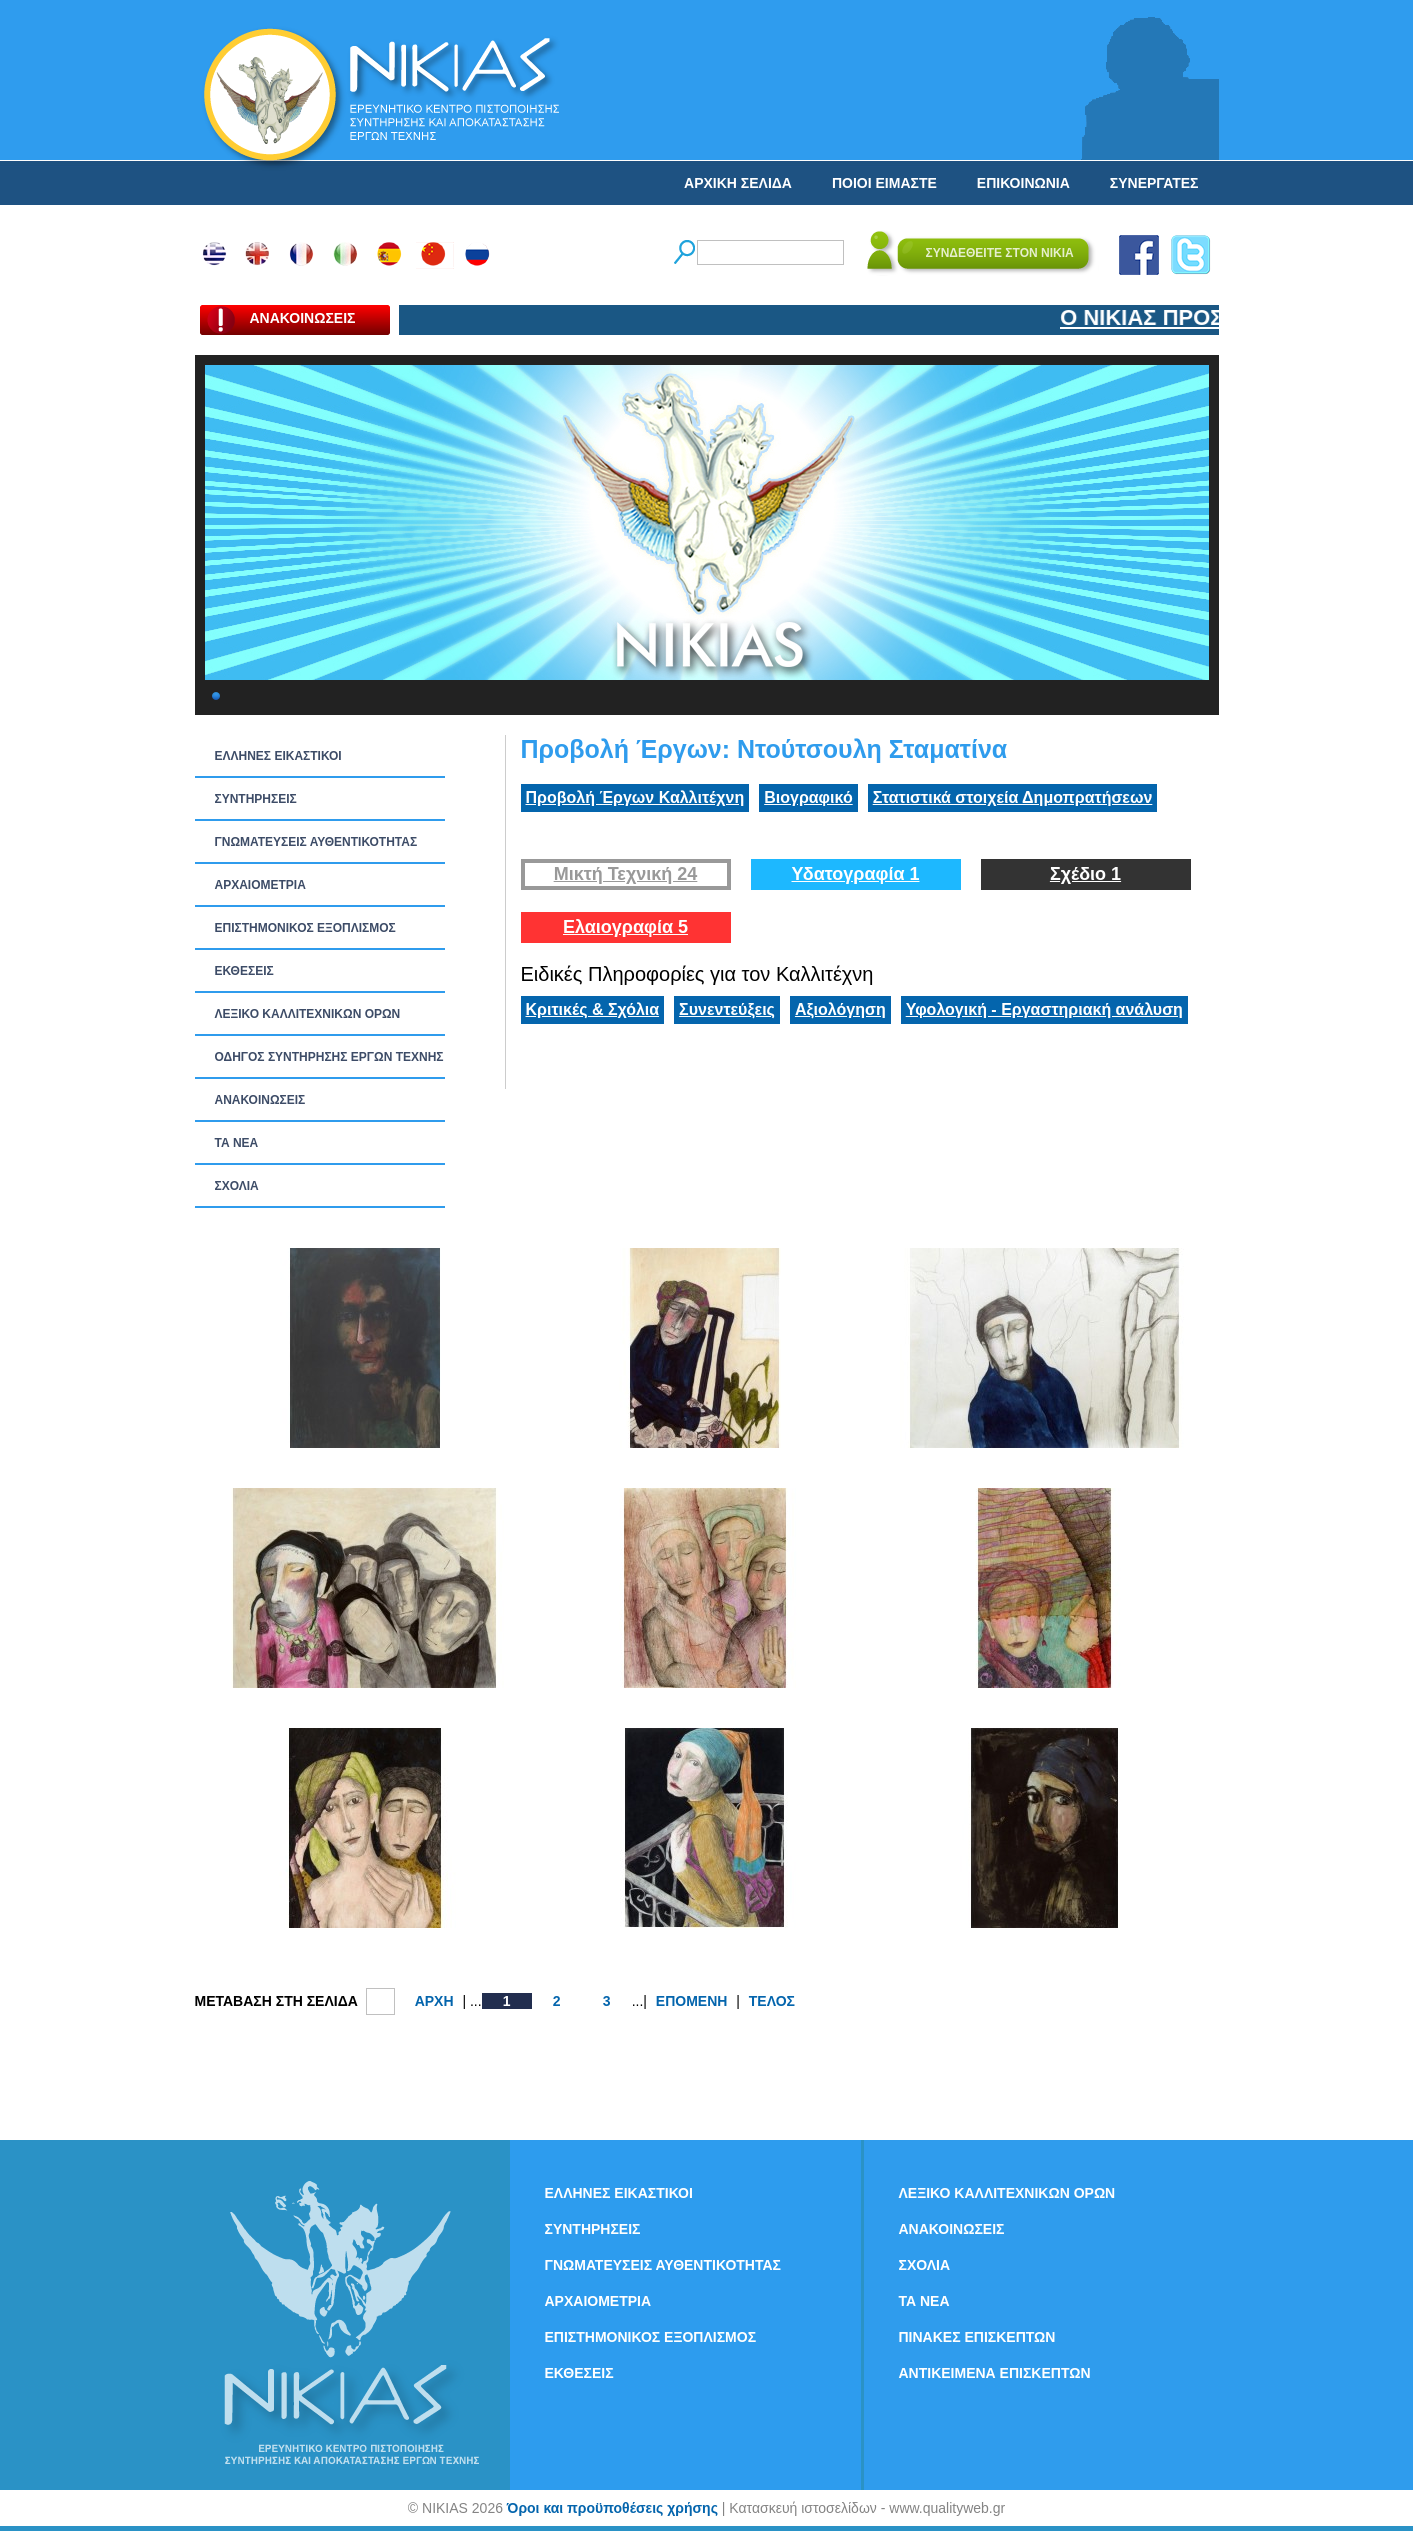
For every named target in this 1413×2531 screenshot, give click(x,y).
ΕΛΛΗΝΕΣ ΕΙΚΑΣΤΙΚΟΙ (278, 756)
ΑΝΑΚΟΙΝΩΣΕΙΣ (260, 1100)
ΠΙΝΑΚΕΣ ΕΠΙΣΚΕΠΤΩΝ (977, 2337)
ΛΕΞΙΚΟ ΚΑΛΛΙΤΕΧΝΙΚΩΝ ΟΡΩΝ (308, 1014)
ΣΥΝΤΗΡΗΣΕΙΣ (256, 799)
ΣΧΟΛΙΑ (237, 1186)
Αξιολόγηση (840, 1009)
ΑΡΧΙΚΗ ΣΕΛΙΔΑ (738, 183)
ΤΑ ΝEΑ (237, 1143)
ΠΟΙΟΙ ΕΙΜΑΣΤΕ (884, 183)
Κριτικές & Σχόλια (593, 1009)
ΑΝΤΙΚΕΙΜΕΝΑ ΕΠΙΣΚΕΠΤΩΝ (995, 2373)
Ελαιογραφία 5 (625, 927)
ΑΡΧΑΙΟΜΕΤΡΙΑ (260, 885)
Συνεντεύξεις (727, 1009)
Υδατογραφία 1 (855, 874)
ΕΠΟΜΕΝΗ (692, 2001)
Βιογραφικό (808, 797)
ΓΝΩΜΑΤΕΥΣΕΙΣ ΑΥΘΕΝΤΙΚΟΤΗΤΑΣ (316, 842)
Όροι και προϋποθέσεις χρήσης (612, 2508)
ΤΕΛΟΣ (772, 2001)
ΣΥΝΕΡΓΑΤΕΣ (1154, 183)
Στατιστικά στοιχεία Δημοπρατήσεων (1013, 797)
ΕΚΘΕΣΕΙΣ (244, 971)
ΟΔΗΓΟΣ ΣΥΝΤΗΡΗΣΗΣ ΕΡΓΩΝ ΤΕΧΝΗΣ (329, 1057)
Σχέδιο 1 (1085, 874)
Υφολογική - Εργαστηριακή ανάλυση (1044, 1009)
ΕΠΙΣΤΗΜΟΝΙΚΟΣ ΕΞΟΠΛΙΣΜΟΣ (305, 928)
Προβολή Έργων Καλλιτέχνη (635, 797)
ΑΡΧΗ (434, 2001)
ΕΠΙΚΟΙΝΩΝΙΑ (1023, 183)
